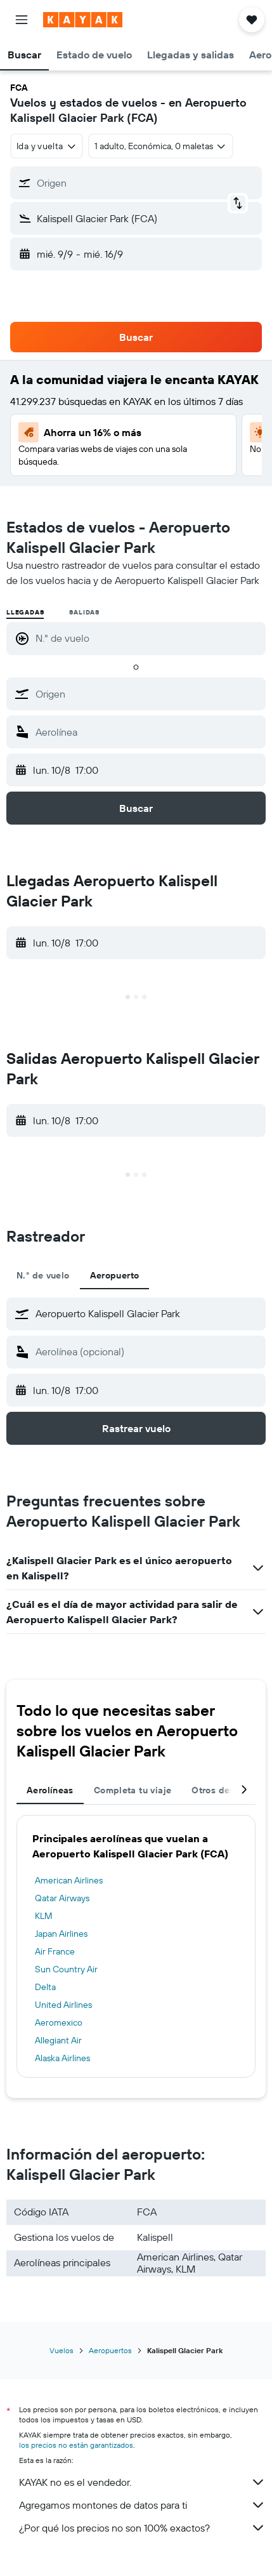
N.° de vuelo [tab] (43, 1275)
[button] (22, 20)
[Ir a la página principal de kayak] (82, 19)
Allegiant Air (58, 2040)
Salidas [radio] (84, 612)
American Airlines (69, 1880)
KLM (44, 1916)
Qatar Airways (62, 1898)
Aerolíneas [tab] (50, 1790)
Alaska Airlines (62, 2058)
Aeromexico (58, 2022)
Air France (55, 1951)
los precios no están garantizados (76, 2445)
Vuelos (61, 2350)
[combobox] (46, 146)
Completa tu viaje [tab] (132, 1790)
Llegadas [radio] (25, 612)
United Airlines (63, 2004)
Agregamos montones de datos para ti (142, 2505)
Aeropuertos (110, 2350)
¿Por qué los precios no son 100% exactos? (142, 2527)
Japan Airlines (61, 1933)
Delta (45, 1987)
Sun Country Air (66, 1969)
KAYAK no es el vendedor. (142, 2482)
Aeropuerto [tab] (114, 1275)
